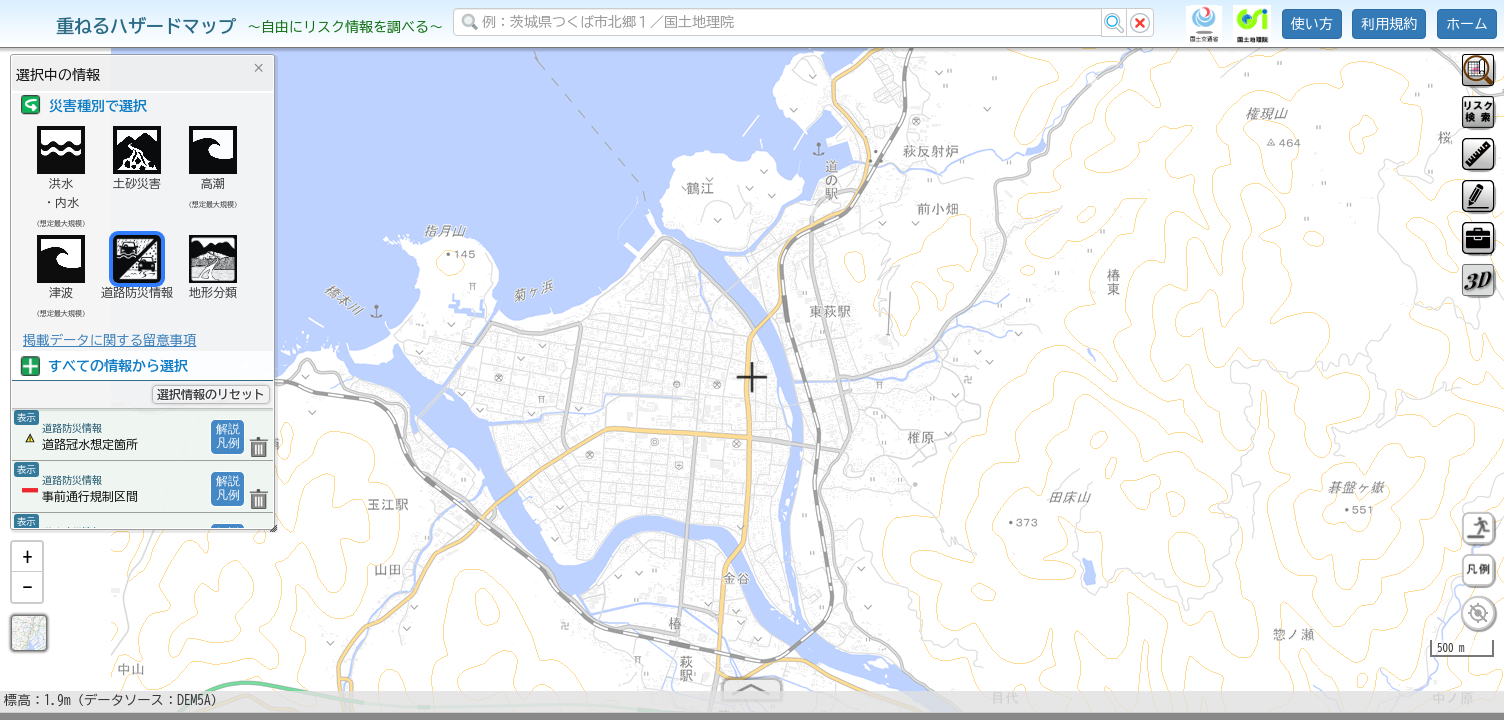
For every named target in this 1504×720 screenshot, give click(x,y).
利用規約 (1389, 24)
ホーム (1467, 24)
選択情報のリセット (211, 394)
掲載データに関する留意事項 (109, 340)
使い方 (1312, 24)
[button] (27, 565)
